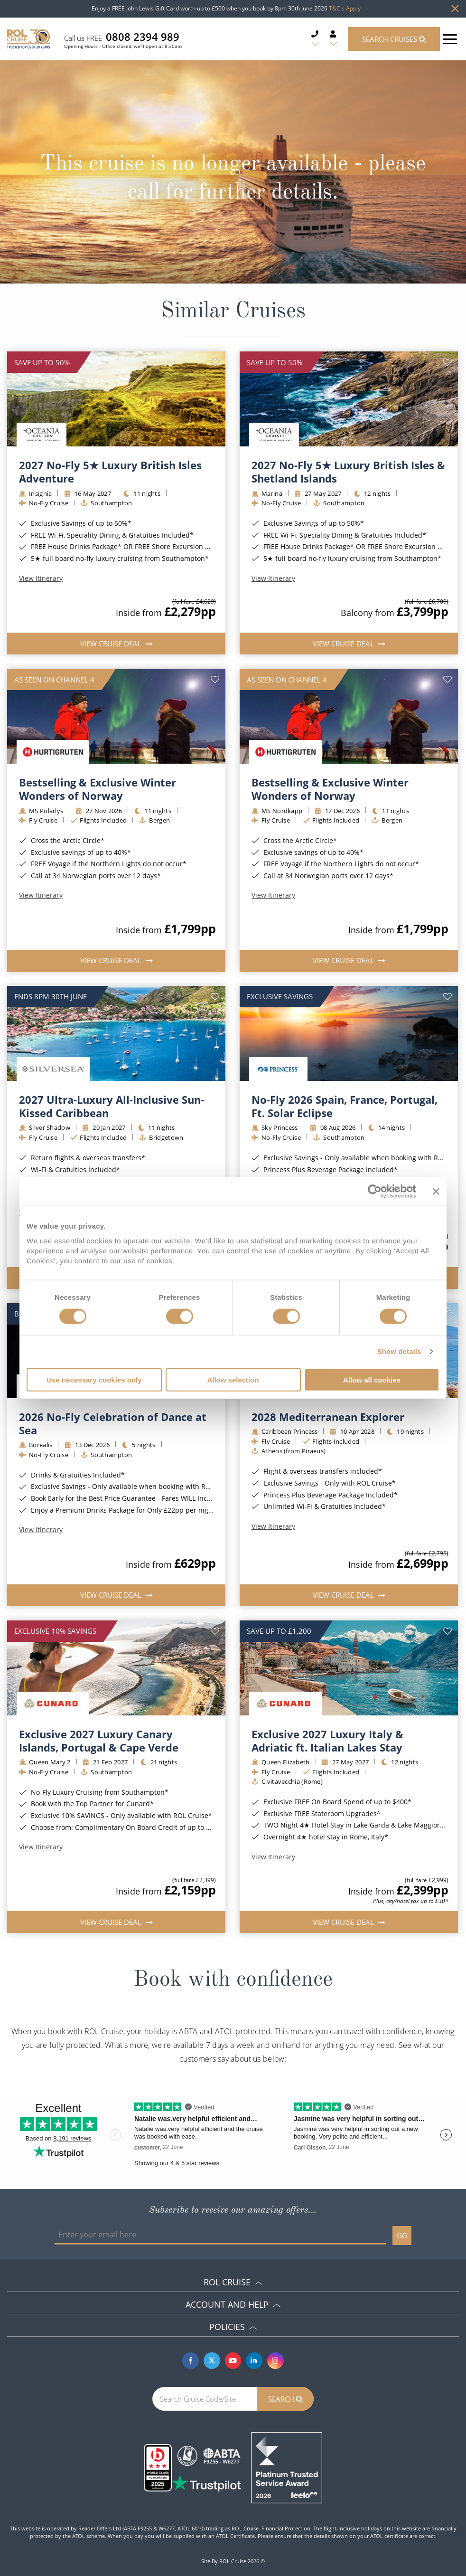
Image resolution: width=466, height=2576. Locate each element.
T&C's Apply (345, 8)
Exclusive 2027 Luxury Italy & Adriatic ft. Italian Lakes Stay (327, 1740)
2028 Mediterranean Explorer (328, 1416)
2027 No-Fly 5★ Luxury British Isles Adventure (110, 471)
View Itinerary (41, 578)
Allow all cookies (372, 1379)
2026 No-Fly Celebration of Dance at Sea (112, 1423)
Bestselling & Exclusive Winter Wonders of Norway (97, 789)
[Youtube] (233, 2360)
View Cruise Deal (111, 643)
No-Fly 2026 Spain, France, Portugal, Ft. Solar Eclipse (345, 1106)
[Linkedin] (254, 2360)
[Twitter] (212, 2360)
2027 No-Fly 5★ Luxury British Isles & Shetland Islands (348, 471)
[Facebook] (190, 2360)
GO (402, 2235)
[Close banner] (436, 1191)
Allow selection (233, 1379)
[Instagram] (275, 2360)
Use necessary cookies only (94, 1379)
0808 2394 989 (142, 36)
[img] (116, 398)
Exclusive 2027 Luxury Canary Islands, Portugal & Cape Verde (98, 1740)
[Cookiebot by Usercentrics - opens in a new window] (374, 1191)
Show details (399, 1351)
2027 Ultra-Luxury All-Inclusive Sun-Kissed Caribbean (111, 1106)
